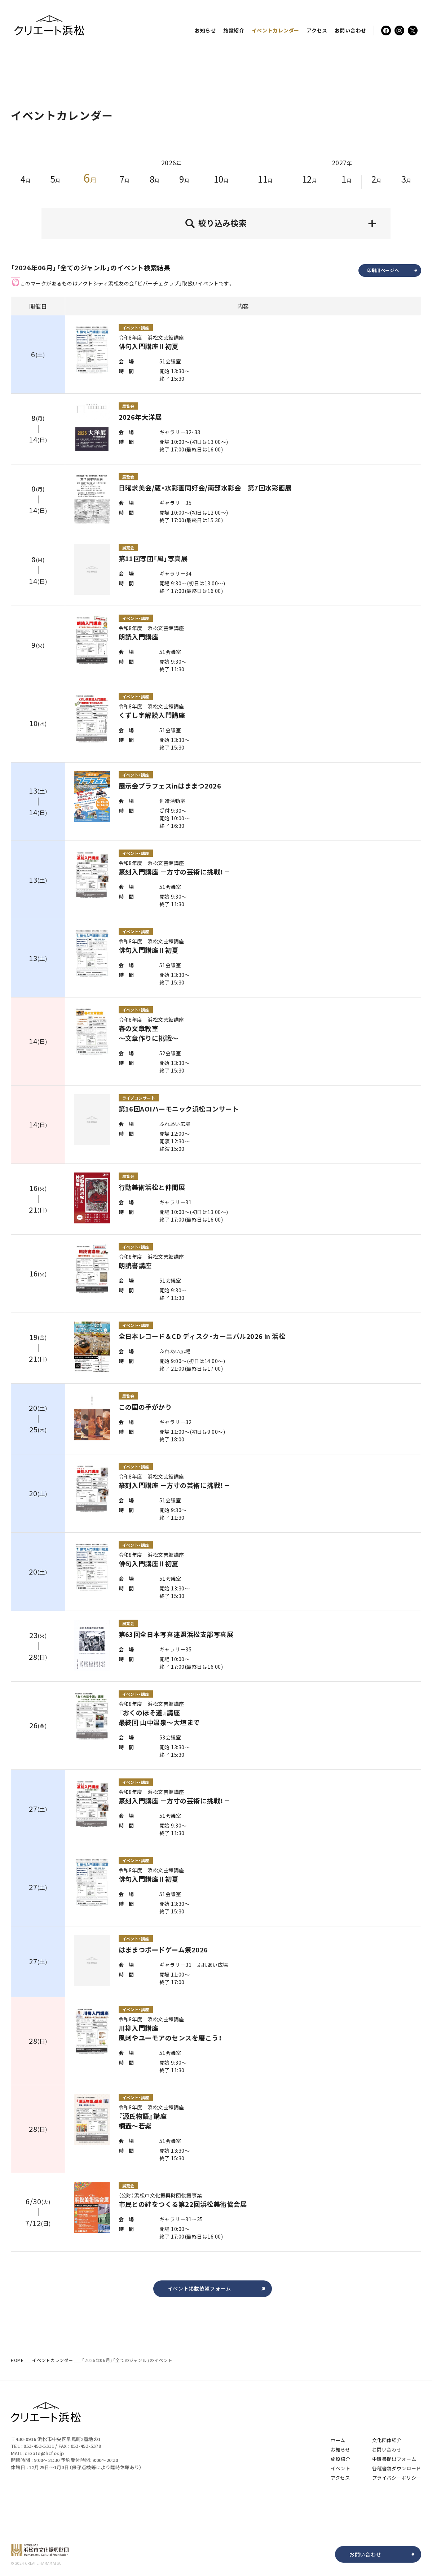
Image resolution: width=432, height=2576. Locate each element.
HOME (17, 2360)
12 (309, 179)
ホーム (338, 2440)
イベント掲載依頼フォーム (218, 2288)
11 (265, 179)
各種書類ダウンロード (397, 2468)
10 (221, 179)
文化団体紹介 (387, 2440)
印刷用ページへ (393, 270)
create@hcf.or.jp (44, 2453)
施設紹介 (233, 30)
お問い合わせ (350, 30)
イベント (275, 30)
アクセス (317, 30)
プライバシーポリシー (397, 2477)
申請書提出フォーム (394, 2458)
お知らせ (205, 30)
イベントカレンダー (52, 2360)
